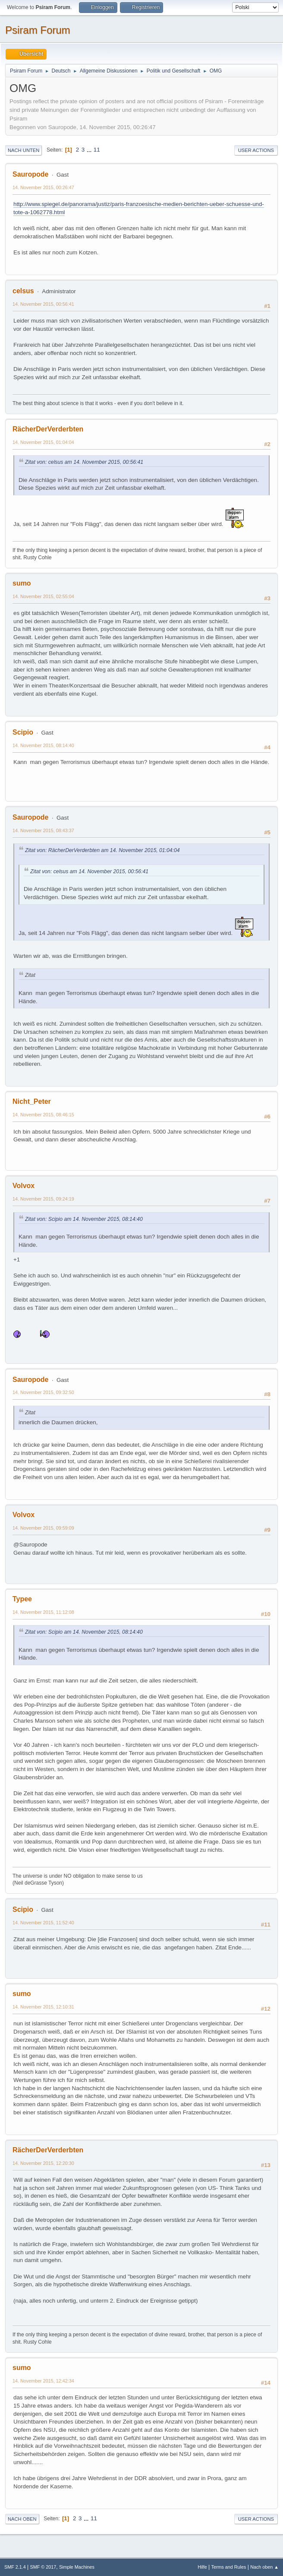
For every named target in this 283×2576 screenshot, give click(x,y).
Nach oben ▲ (264, 2567)
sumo (22, 583)
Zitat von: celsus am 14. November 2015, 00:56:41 (84, 462)
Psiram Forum (37, 30)
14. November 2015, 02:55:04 (43, 596)
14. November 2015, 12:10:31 (43, 2006)
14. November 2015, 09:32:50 (43, 1392)
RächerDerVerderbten (48, 429)
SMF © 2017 (43, 2567)
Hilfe (202, 2567)
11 (97, 149)
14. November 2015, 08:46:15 (43, 1114)
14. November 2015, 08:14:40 (43, 745)
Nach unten (23, 150)
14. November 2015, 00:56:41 (43, 304)
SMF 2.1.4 (15, 2567)
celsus (23, 291)
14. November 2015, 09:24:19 (43, 1198)
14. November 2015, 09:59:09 (43, 1527)
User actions (256, 150)
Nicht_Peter (32, 1101)
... (90, 149)
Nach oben (22, 2519)
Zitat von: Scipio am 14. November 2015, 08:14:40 (84, 1219)
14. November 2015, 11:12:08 (43, 1612)
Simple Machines (76, 2567)
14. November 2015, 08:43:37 (43, 830)
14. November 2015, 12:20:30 (43, 2163)
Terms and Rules (228, 2567)
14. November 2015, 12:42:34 (43, 2380)
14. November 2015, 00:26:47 (43, 187)
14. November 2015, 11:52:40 (43, 1922)
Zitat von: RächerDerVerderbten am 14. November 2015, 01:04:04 (102, 850)
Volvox (24, 1185)
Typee (22, 1599)
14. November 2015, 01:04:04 (43, 442)
